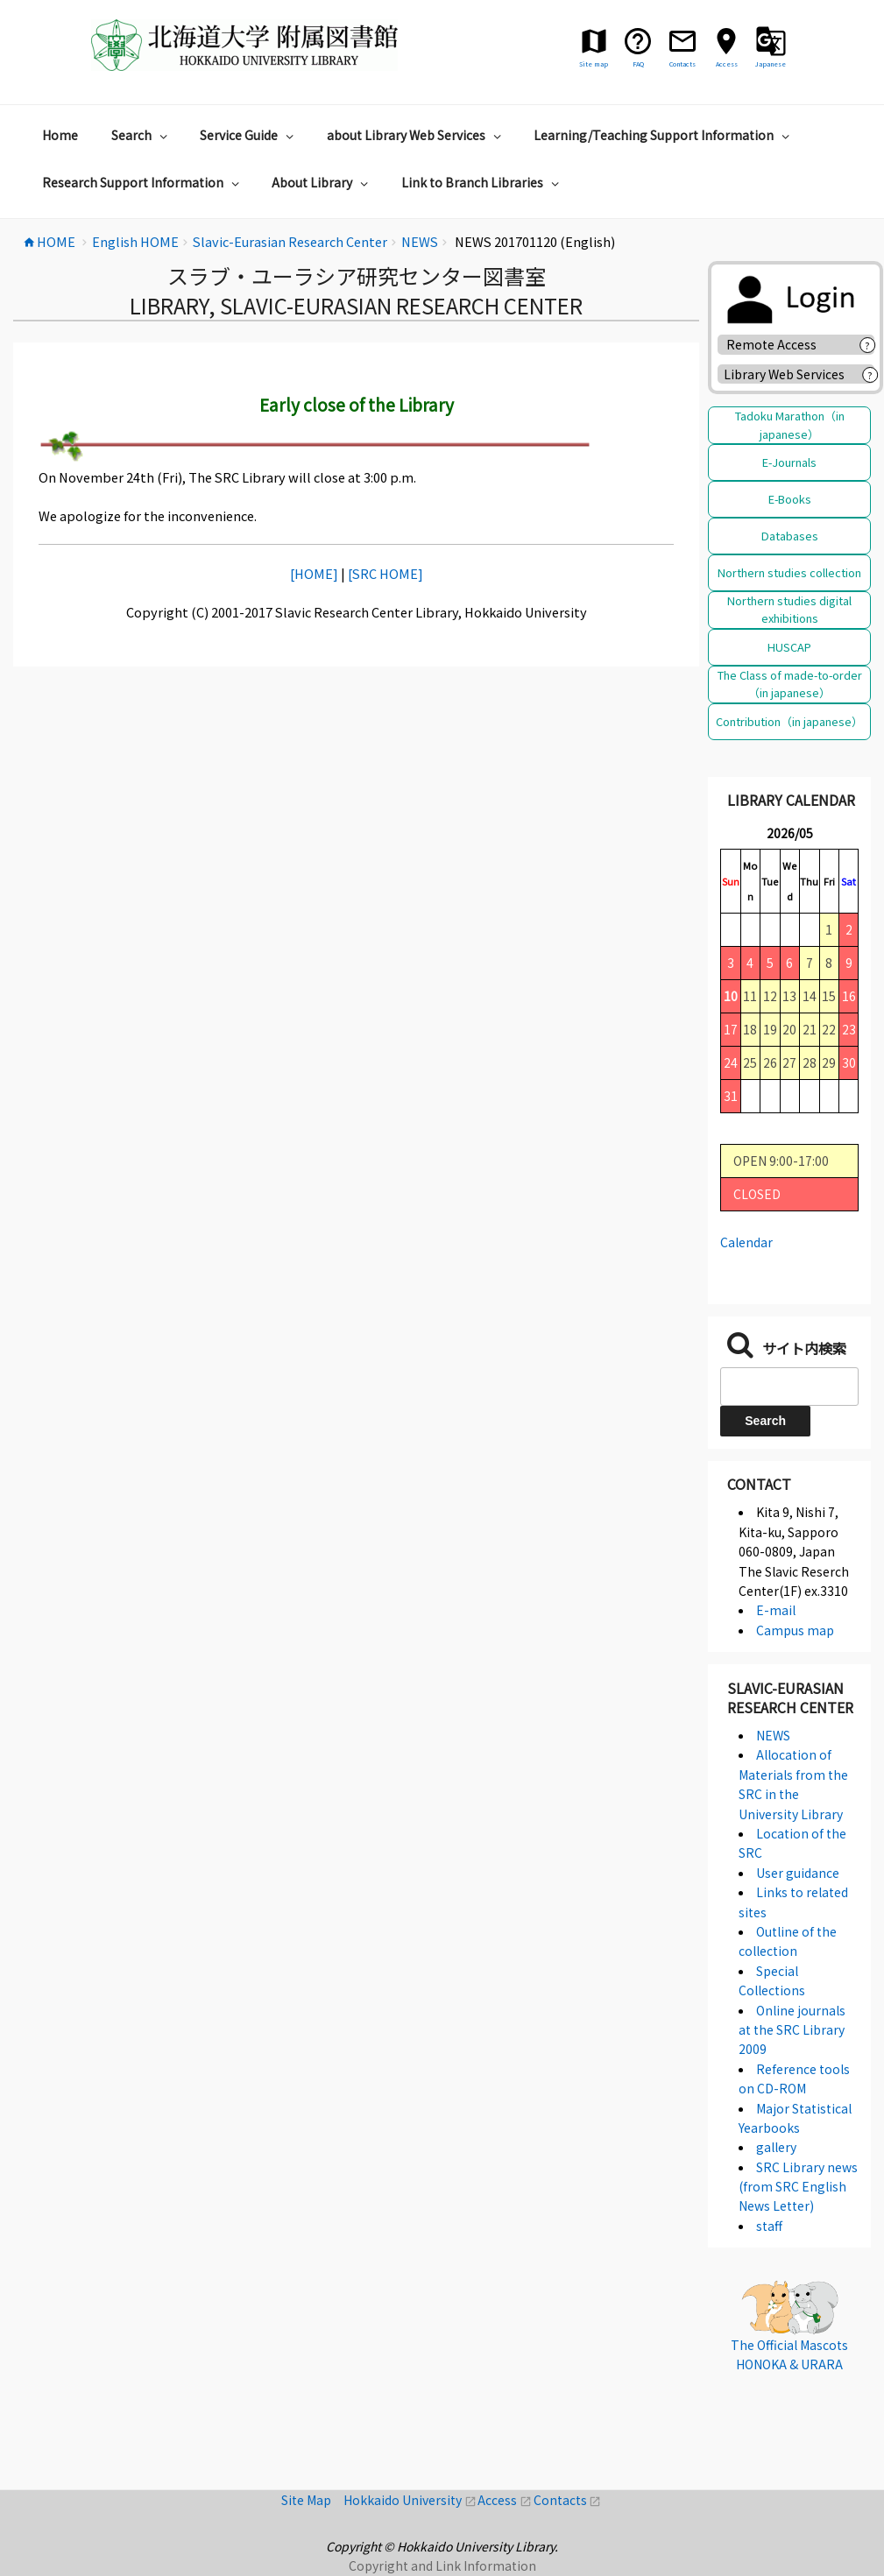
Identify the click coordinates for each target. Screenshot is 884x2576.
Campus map (795, 1630)
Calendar (746, 1242)
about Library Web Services (416, 135)
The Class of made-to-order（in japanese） (790, 684)
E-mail (776, 1610)
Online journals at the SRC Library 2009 (792, 2029)
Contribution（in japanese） (789, 721)
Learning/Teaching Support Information (664, 135)
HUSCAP (789, 647)
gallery (776, 2147)
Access (505, 2500)
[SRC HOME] (385, 573)
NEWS (773, 1735)
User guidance (797, 1872)
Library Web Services (784, 374)
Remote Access (777, 344)
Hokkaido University (410, 2500)
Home (60, 135)
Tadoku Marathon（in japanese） (790, 424)
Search (141, 135)
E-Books (789, 498)
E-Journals (789, 462)
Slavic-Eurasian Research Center (790, 1697)
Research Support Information (143, 182)
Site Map (312, 2500)
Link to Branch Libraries (482, 182)
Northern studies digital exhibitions (789, 609)
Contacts (568, 2500)
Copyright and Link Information (442, 2565)
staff (769, 2225)
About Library (322, 182)
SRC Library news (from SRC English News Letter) (798, 2186)
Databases (789, 535)
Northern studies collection (789, 572)
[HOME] (314, 573)
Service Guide (249, 135)
